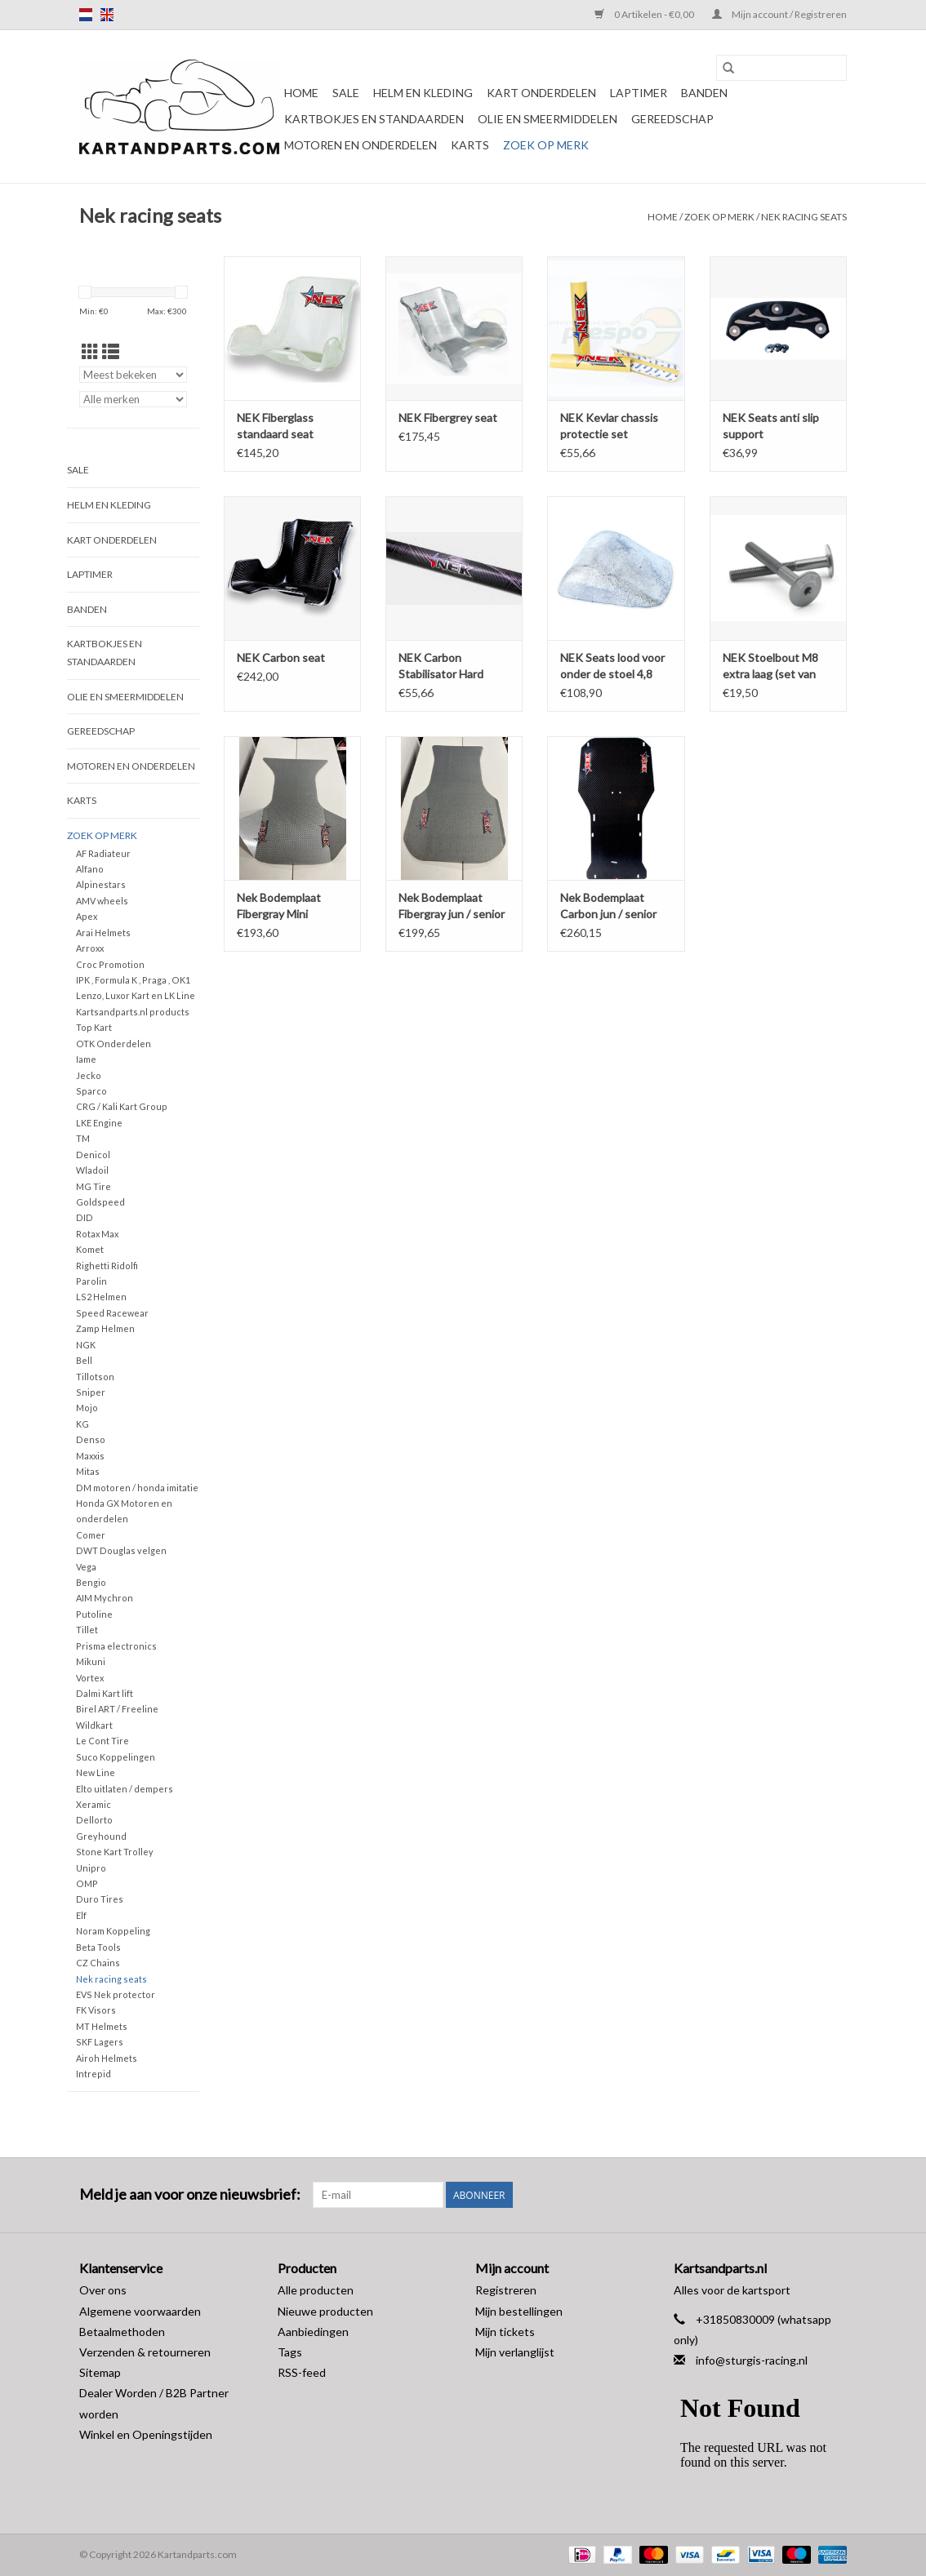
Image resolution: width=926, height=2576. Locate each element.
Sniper (90, 1392)
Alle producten (316, 2290)
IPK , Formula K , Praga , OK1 (133, 980)
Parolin (91, 1281)
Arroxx (90, 948)
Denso (90, 1439)
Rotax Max (97, 1233)
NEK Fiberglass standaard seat (275, 426)
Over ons (103, 2290)
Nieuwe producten (325, 2311)
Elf (81, 1915)
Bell (84, 1360)
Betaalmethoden (122, 2331)
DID (84, 1217)
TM (83, 1138)
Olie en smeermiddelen (547, 119)
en (107, 14)
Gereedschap (672, 119)
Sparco (91, 1091)
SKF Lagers (99, 2041)
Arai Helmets (103, 932)
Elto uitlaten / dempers (124, 1788)
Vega (86, 1566)
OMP (87, 1883)
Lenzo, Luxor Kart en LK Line (135, 995)
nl (85, 14)
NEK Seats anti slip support (771, 426)
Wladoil (92, 1170)
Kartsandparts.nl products (132, 1011)
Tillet (87, 1629)
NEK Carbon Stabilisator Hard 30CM (440, 666)
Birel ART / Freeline (117, 1708)
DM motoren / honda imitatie (137, 1487)
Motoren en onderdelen (360, 145)
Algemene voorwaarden (140, 2311)
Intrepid (93, 2073)
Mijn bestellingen (519, 2311)
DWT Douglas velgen (121, 1550)
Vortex (90, 1677)
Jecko (88, 1075)
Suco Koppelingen (115, 1757)
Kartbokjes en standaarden (374, 119)
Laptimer (638, 93)
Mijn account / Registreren (779, 14)
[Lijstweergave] (110, 351)
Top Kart (94, 1027)
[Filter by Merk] (133, 399)
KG (82, 1424)
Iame (86, 1059)
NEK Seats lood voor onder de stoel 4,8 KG (612, 666)
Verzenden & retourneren (145, 2352)
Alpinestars (101, 884)
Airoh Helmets (106, 2058)
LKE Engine (99, 1122)
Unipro (91, 1868)
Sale (345, 93)
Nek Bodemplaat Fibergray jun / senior (451, 905)
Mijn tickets (505, 2331)
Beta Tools (98, 1947)
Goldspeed (100, 1202)
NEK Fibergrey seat (447, 417)
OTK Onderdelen (113, 1043)
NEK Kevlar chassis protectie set (609, 426)
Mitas (88, 1471)
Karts (470, 145)
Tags (290, 2352)
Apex (86, 916)
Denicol (93, 1154)
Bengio (91, 1582)
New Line (95, 1772)
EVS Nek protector (115, 1994)
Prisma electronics (116, 1646)
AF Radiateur (103, 853)
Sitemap (100, 2372)
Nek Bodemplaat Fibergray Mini (279, 905)
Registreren (505, 2290)
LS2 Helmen (101, 1296)
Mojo (87, 1407)
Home (301, 93)
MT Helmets (101, 2026)
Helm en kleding (423, 93)
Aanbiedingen (313, 2331)
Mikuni (90, 1661)
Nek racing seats (804, 217)
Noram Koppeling (113, 1930)
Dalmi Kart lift (104, 1693)
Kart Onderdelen (541, 93)
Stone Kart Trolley (115, 1851)
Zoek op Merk (546, 145)
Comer (90, 1535)
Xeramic (93, 1804)
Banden (704, 93)
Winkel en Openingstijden (145, 2434)
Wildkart (94, 1725)
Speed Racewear (112, 1313)
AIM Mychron (104, 1597)
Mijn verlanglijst (514, 2352)
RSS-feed (302, 2372)
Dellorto (94, 1819)
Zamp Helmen (105, 1328)
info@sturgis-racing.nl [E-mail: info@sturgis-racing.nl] (752, 2360)
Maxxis (90, 1455)
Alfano (90, 869)
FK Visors (96, 2010)
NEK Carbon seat (281, 657)
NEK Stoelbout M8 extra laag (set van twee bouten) (770, 666)
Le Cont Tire (102, 1740)
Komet (90, 1249)
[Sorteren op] (133, 374)
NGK (86, 1344)
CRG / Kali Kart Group (121, 1106)
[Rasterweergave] (90, 351)
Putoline (94, 1614)
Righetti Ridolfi (107, 1265)
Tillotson (95, 1376)
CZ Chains (98, 1962)
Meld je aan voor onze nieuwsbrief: (190, 2194)
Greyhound (101, 1836)
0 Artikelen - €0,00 (645, 14)
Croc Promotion (110, 964)
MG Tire (93, 1186)
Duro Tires (99, 1899)
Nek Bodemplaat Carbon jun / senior (608, 905)
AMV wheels (102, 900)
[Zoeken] (781, 68)
